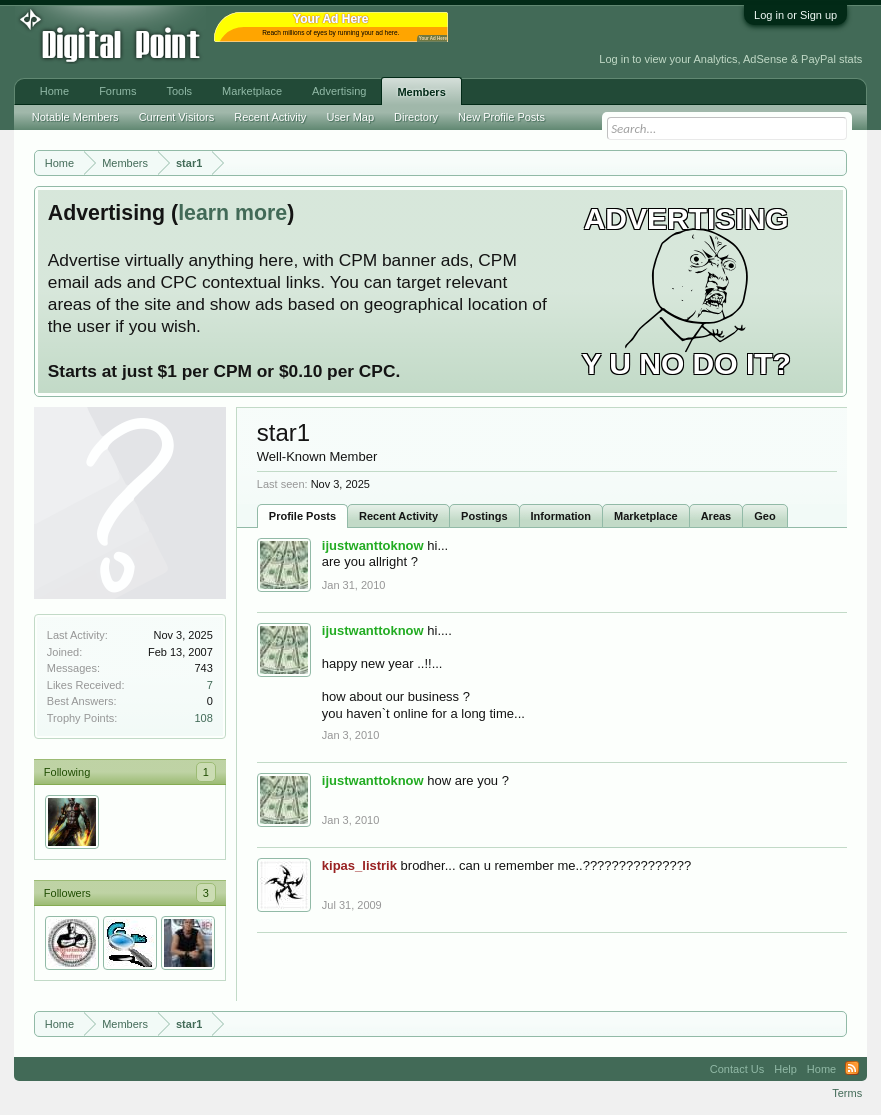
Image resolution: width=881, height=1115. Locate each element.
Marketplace (646, 516)
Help (785, 1069)
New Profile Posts (501, 117)
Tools (179, 91)
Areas (716, 516)
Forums (117, 91)
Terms (847, 1093)
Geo (764, 516)
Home (54, 91)
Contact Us (737, 1069)
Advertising (339, 91)
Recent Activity (398, 516)
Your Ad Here (433, 38)
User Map (350, 117)
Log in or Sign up (795, 15)
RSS (852, 1069)
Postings (484, 516)
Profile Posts (302, 516)
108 (203, 718)
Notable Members (75, 117)
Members (421, 92)
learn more (232, 213)
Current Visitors (177, 117)
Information (561, 516)
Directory (416, 117)
